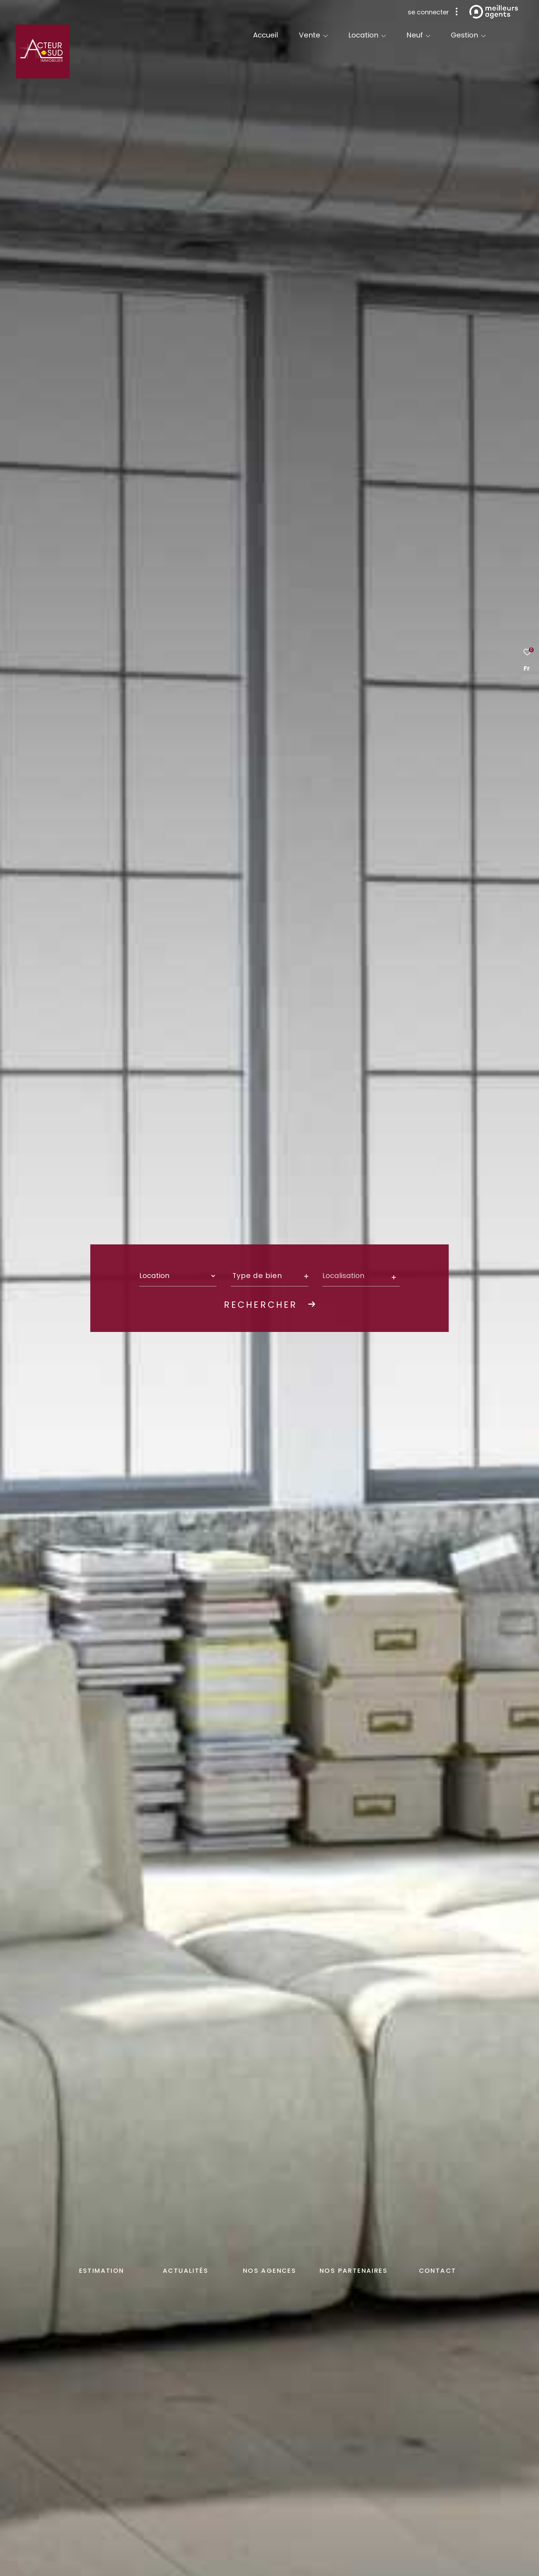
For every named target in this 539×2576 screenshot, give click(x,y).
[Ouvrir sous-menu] (325, 35)
